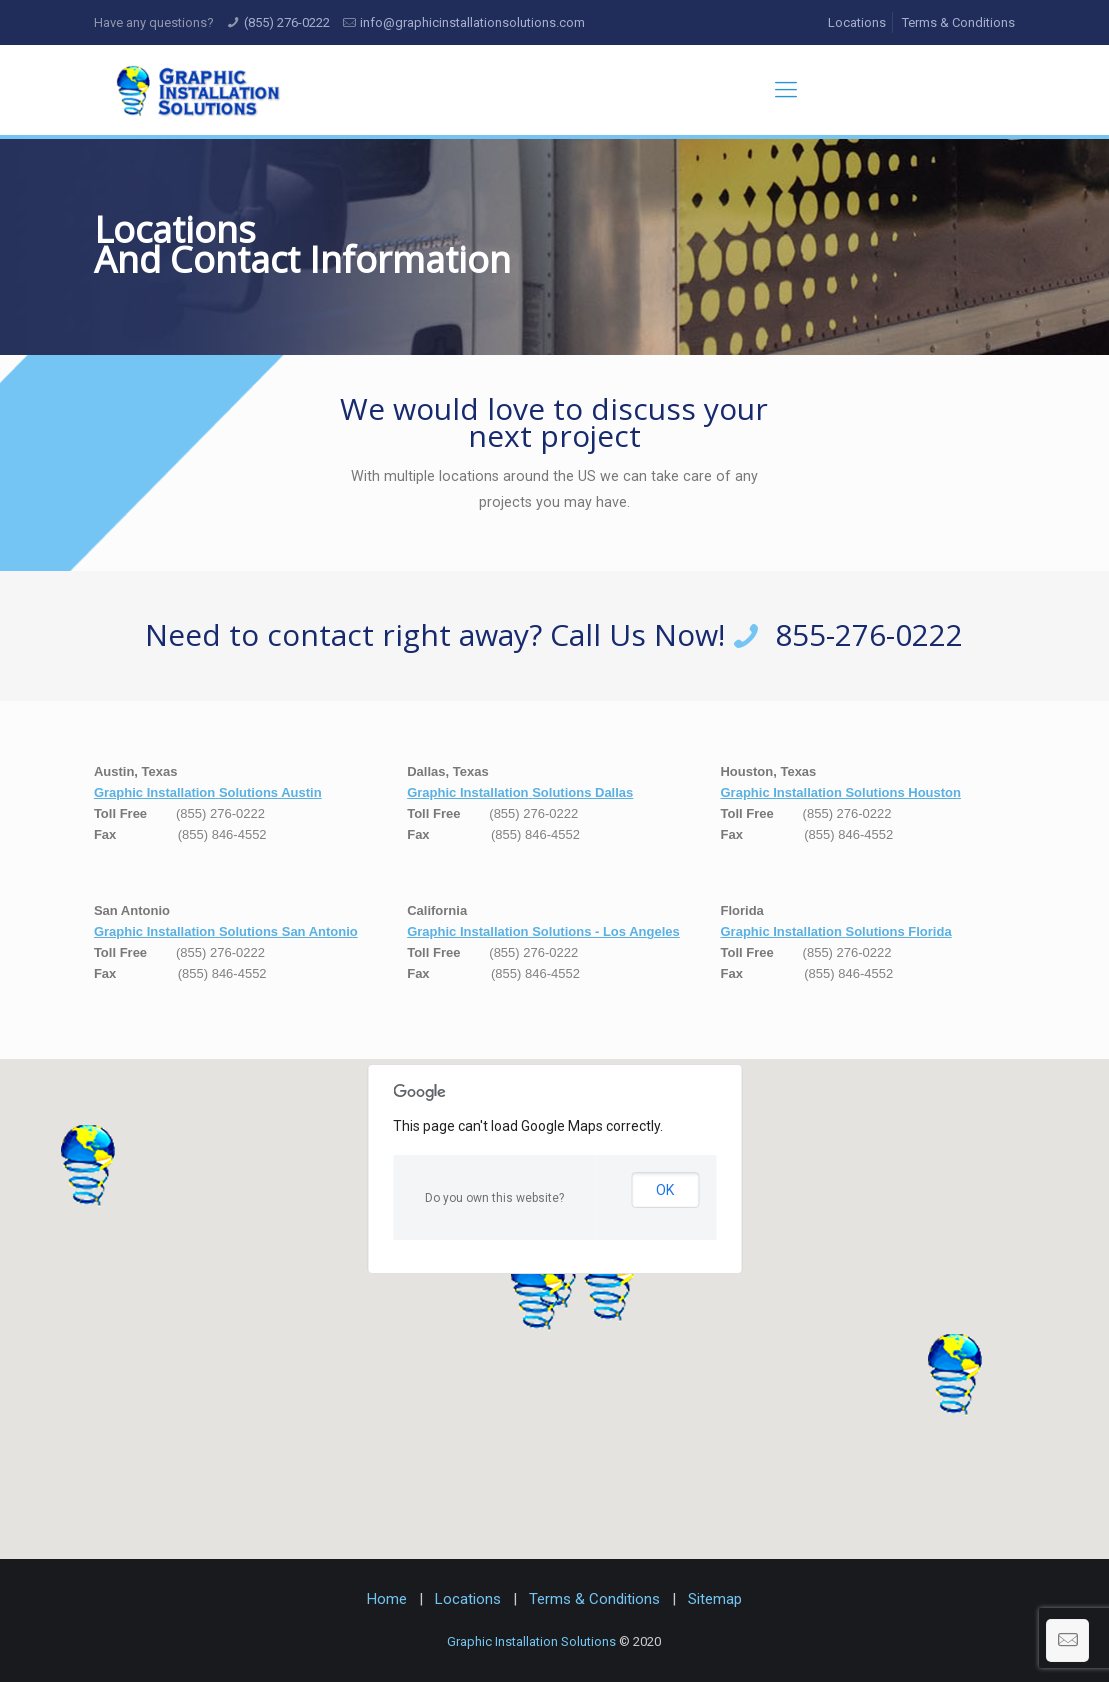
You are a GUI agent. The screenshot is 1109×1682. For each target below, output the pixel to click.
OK (665, 1190)
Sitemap (715, 1599)
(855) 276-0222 (287, 22)
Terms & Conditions (958, 22)
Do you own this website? (494, 1198)
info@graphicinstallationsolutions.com (472, 22)
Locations (857, 22)
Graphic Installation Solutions (531, 1641)
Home (387, 1599)
